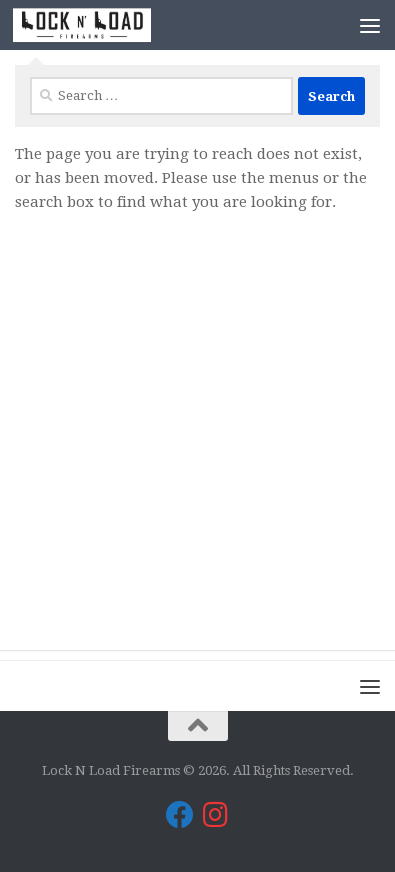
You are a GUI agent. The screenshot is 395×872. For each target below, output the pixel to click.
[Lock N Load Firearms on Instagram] (216, 815)
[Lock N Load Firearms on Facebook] (180, 815)
